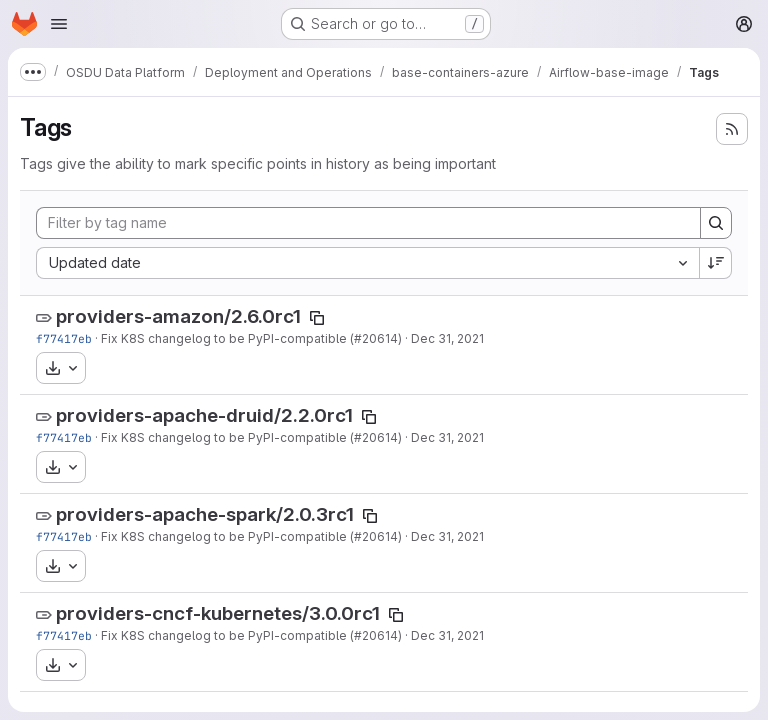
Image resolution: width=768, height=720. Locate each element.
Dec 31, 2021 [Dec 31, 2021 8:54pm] (447, 338)
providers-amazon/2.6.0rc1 (178, 316)
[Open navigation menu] (59, 24)
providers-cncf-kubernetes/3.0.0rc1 (218, 613)
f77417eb (64, 338)
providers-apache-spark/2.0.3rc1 (205, 514)
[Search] (716, 223)
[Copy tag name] (317, 318)
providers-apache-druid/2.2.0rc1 (204, 415)
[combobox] (367, 263)
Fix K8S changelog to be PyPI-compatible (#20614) (251, 338)
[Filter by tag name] (368, 223)
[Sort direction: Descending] (716, 263)
